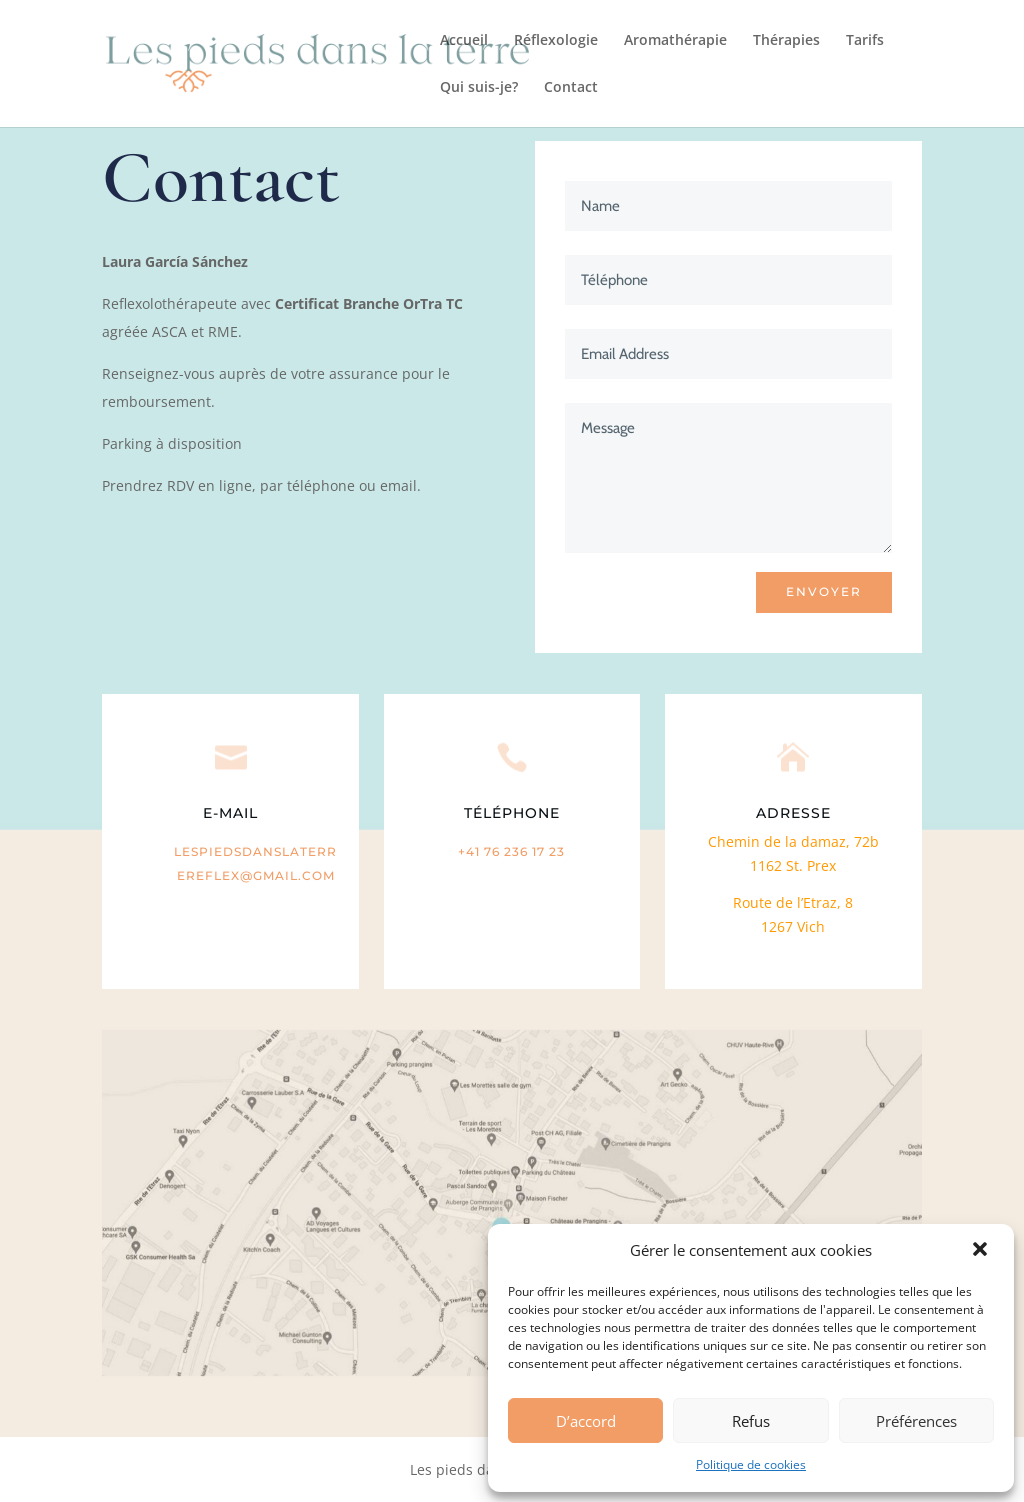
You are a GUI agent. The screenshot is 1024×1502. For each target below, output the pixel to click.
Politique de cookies (751, 1464)
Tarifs (865, 41)
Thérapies (786, 41)
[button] (982, 1251)
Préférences (916, 1421)
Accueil (464, 41)
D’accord (586, 1421)
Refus (751, 1421)
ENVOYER (824, 591)
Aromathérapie (675, 41)
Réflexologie (556, 41)
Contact (571, 88)
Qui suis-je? (479, 88)
